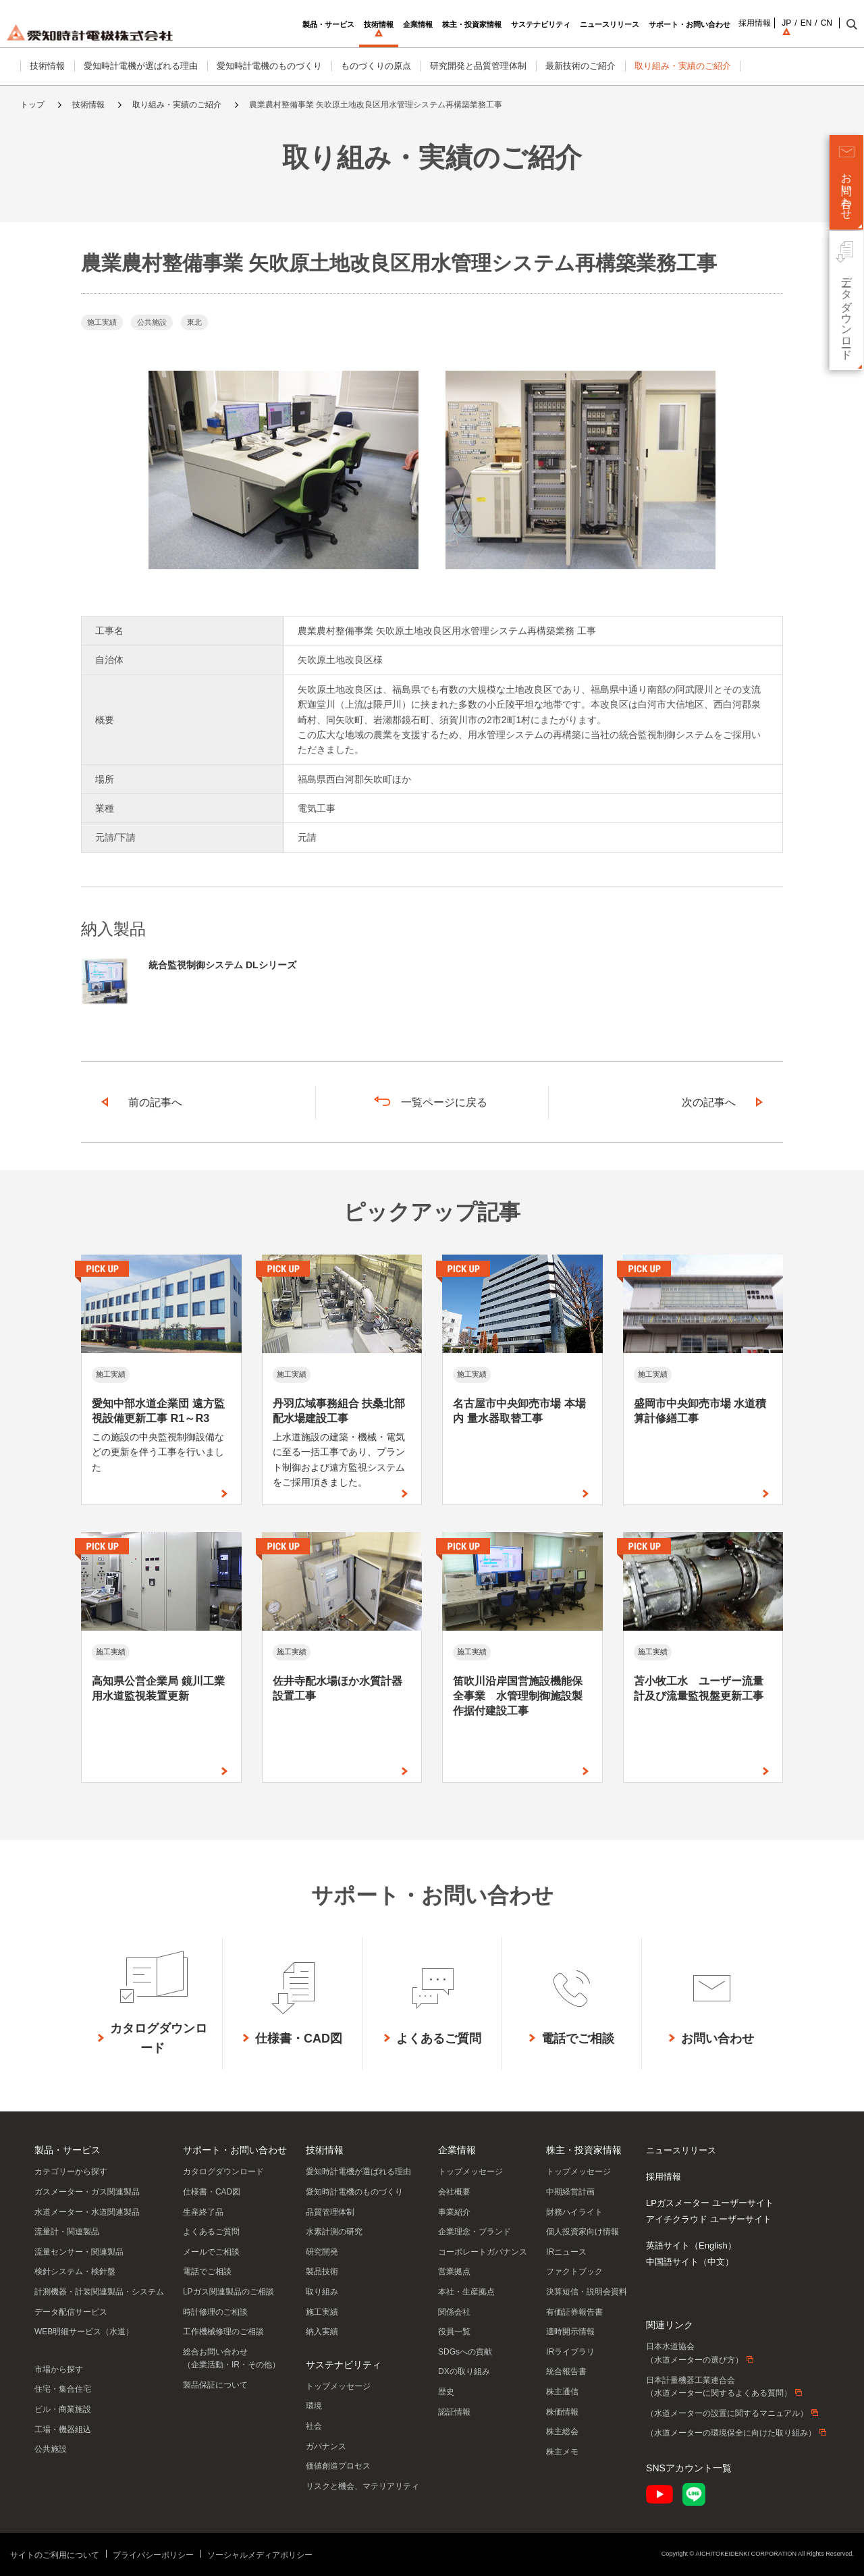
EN (786, 23)
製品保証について (215, 2385)
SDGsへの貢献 (465, 2352)
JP (766, 23)
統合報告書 (566, 2371)
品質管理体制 (330, 2212)
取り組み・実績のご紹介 (682, 66)
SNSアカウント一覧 (689, 2468)
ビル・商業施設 (62, 2409)
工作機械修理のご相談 (223, 2331)
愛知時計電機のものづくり (269, 66)
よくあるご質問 (211, 2231)
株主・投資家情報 (584, 2150)
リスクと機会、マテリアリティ (362, 2486)
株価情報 (562, 2412)
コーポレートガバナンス (482, 2252)
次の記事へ (709, 1102)
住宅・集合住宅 (62, 2389)
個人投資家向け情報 (582, 2231)
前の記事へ (155, 1102)
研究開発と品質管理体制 (478, 66)
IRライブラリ (570, 2352)
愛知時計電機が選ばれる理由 (141, 66)
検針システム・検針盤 (74, 2271)
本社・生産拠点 (466, 2291)
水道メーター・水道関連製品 (87, 2212)
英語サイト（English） (691, 2245)
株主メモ (562, 2451)
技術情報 (47, 66)
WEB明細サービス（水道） (84, 2331)
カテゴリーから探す (70, 2171)
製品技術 (322, 2271)
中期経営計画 (570, 2192)
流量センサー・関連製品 (79, 2252)
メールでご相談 (211, 2252)
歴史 (446, 2391)
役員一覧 (454, 2331)
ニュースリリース (681, 2150)
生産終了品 (203, 2212)
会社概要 (454, 2192)
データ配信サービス (70, 2312)
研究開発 (322, 2252)
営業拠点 (454, 2271)
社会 (314, 2426)
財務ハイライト (574, 2212)
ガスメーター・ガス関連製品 (87, 2192)
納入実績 (322, 2331)
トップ (32, 104)
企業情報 (457, 2150)
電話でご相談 (207, 2271)
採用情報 (734, 23)
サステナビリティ (343, 2364)
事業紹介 (454, 2212)
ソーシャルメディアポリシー (260, 2555)
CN (806, 23)
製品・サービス (67, 2150)
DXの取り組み (464, 2371)
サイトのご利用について (54, 2555)
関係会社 (454, 2312)
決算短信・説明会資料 (586, 2291)
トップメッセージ (338, 2386)
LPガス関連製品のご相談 (228, 2291)
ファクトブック (574, 2271)
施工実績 (322, 2312)
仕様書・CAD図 (211, 2192)
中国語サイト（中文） (690, 2262)
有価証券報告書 (574, 2312)
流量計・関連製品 (66, 2231)
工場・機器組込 (62, 2429)
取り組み (322, 2291)
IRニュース (566, 2252)
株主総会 (562, 2431)
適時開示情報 (570, 2331)
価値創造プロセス (338, 2466)
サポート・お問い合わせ (235, 2150)
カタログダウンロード (223, 2171)
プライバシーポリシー (153, 2555)
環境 (314, 2406)
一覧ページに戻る (444, 1102)
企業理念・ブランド (474, 2231)
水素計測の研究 (334, 2231)
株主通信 (562, 2391)
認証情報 (454, 2412)
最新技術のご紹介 (580, 66)
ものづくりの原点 (376, 66)
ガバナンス (326, 2446)
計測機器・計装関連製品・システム (99, 2291)
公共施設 (50, 2449)
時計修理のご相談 (215, 2312)
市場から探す (58, 2369)
